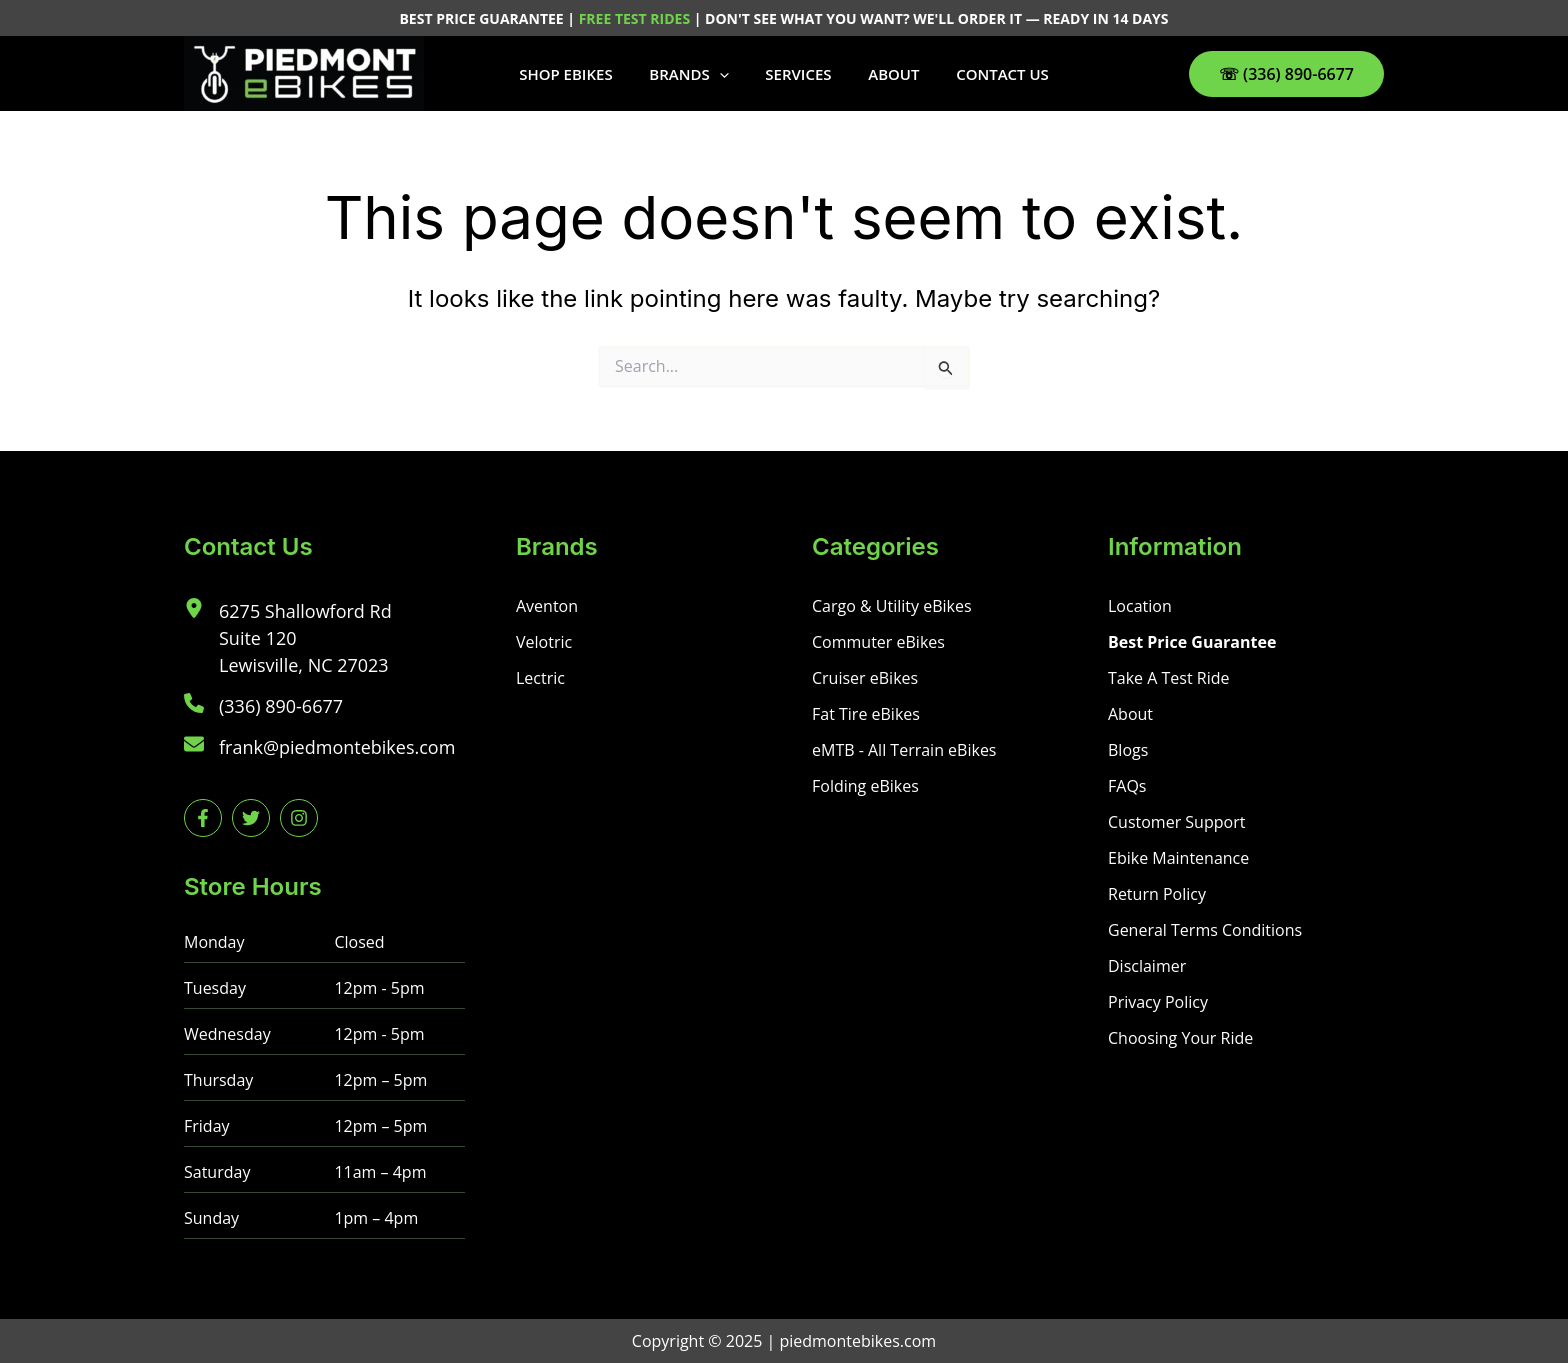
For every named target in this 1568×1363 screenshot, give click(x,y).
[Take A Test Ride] (1169, 678)
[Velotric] (544, 642)
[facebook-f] (203, 818)
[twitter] (251, 818)
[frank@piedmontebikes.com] (319, 747)
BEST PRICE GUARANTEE (483, 18)
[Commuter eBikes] (878, 642)
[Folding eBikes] (865, 786)
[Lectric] (540, 678)
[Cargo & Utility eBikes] (892, 606)
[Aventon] (547, 606)
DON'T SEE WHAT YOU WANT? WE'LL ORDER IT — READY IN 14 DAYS (936, 18)
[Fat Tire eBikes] (866, 714)
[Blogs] (1128, 750)
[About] (1130, 714)
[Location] (1140, 606)
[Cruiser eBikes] (865, 678)
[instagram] (299, 818)
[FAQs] (1127, 786)
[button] (725, 74)
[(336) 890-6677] (263, 706)
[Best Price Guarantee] (1192, 642)
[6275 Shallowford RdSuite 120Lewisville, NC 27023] (288, 638)
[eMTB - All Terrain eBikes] (904, 750)
